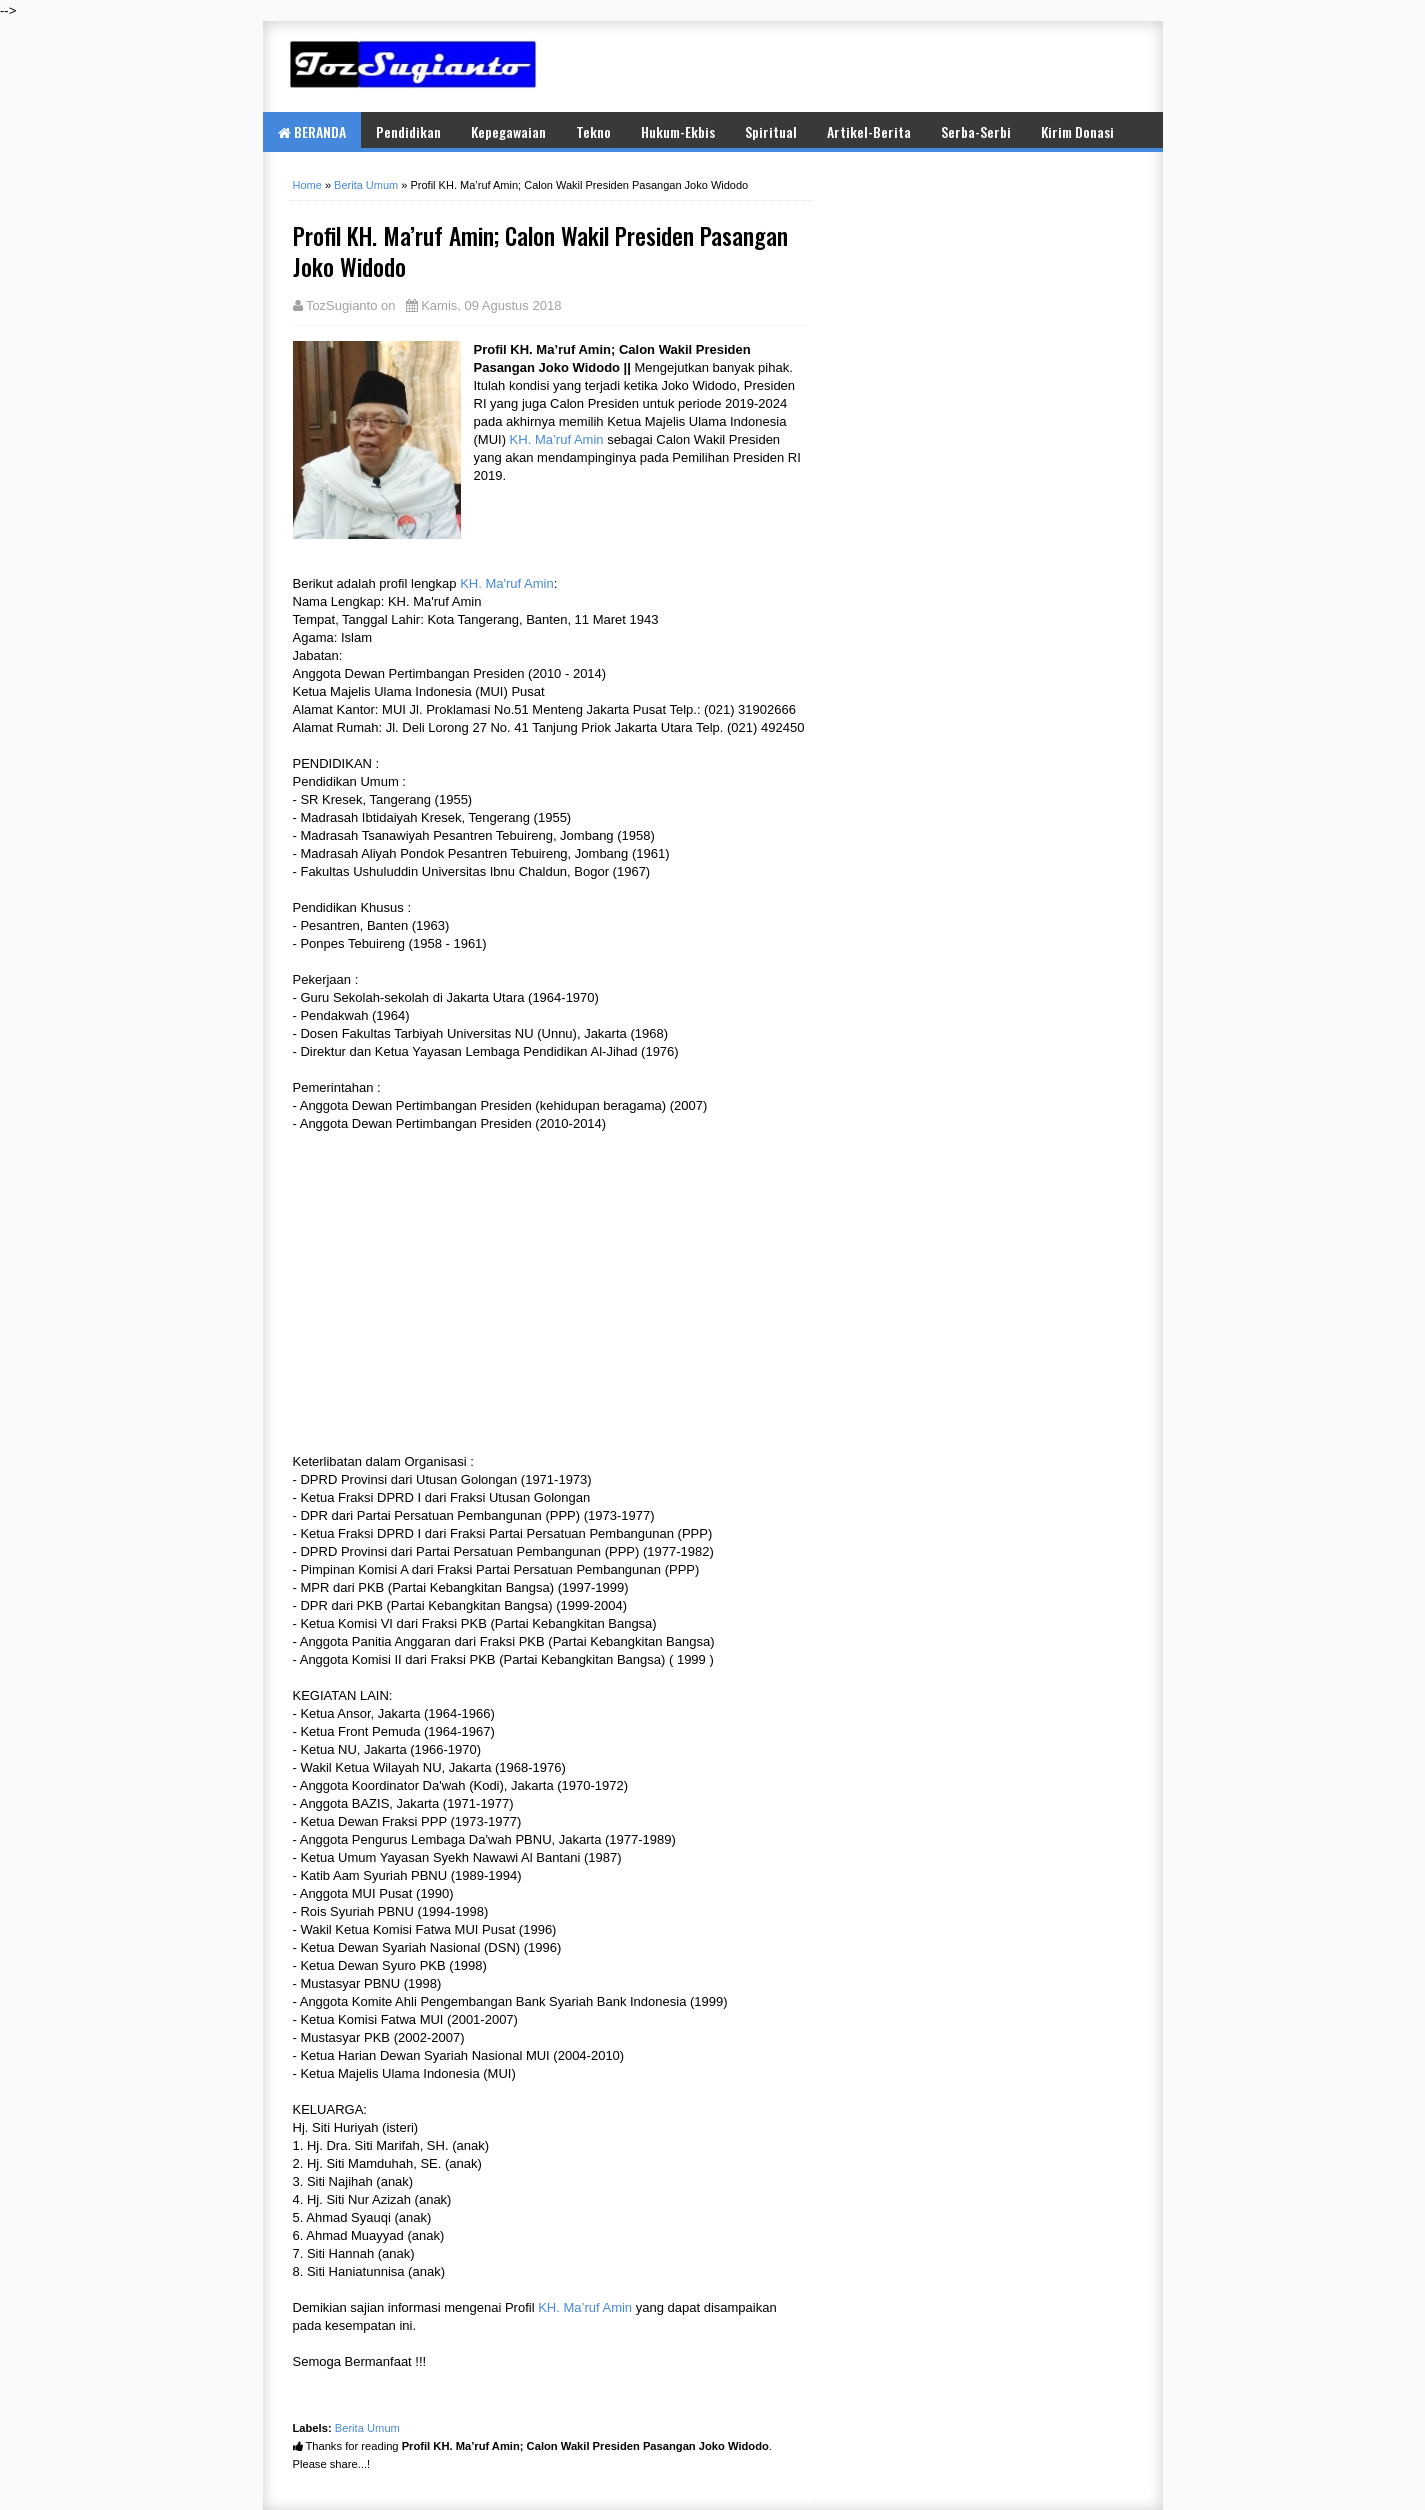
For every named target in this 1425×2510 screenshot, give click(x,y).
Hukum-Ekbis (678, 131)
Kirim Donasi (1077, 131)
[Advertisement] (903, 66)
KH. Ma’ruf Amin (557, 439)
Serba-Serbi (976, 131)
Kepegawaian (508, 131)
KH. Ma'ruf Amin (507, 583)
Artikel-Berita (869, 131)
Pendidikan (408, 131)
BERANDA (312, 131)
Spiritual (771, 131)
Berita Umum (367, 2428)
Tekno (593, 131)
